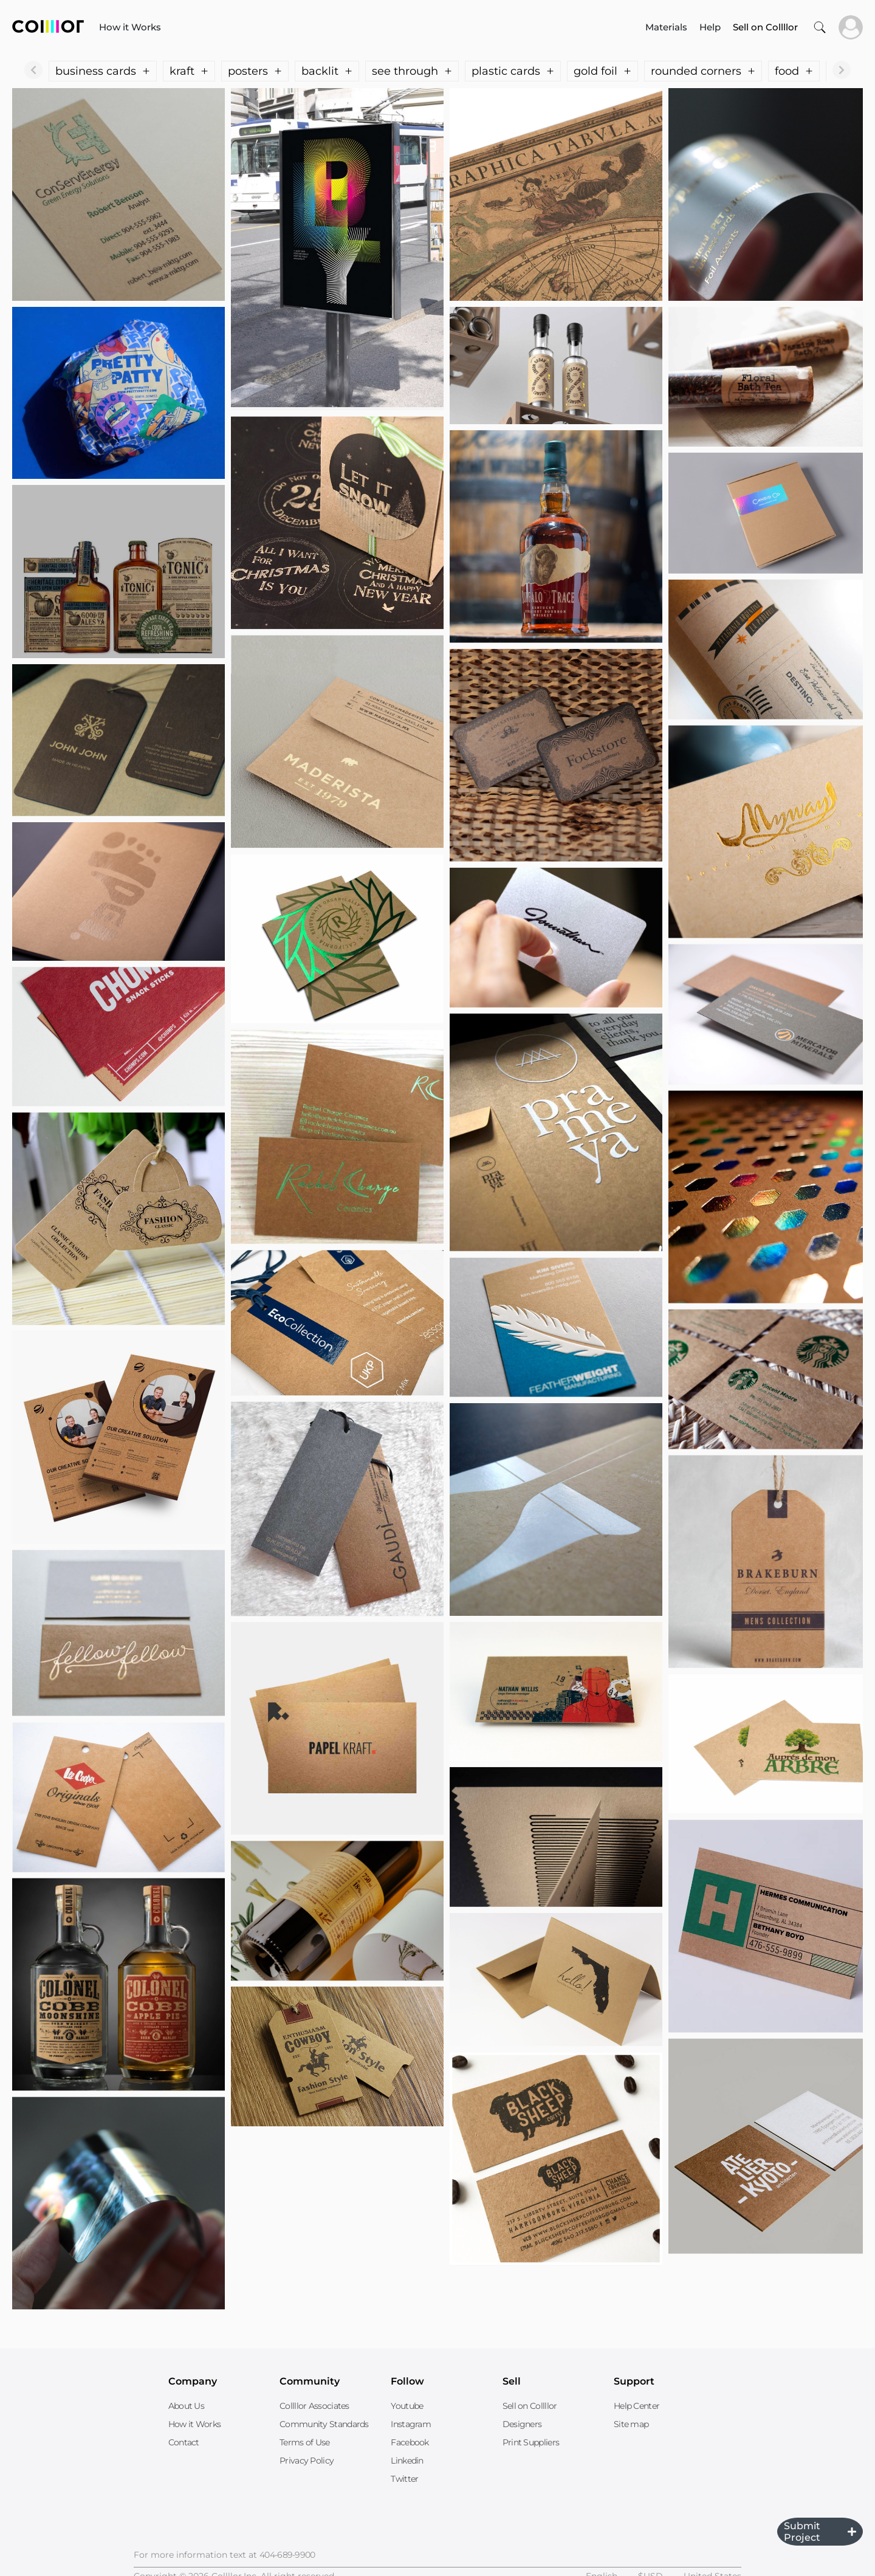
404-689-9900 (287, 2554)
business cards (102, 71)
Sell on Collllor (530, 2405)
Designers (522, 2424)
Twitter (404, 2478)
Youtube (407, 2405)
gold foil (602, 71)
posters (255, 71)
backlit (326, 71)
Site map (631, 2424)
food (794, 71)
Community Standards (324, 2424)
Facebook (409, 2442)
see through (412, 71)
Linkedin (407, 2460)
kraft (189, 71)
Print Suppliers (531, 2442)
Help (710, 27)
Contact (183, 2442)
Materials (666, 27)
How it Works (130, 27)
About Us (186, 2405)
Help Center (636, 2405)
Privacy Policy (307, 2460)
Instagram (411, 2424)
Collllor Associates (314, 2405)
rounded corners (703, 71)
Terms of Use (305, 2442)
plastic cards (513, 71)
